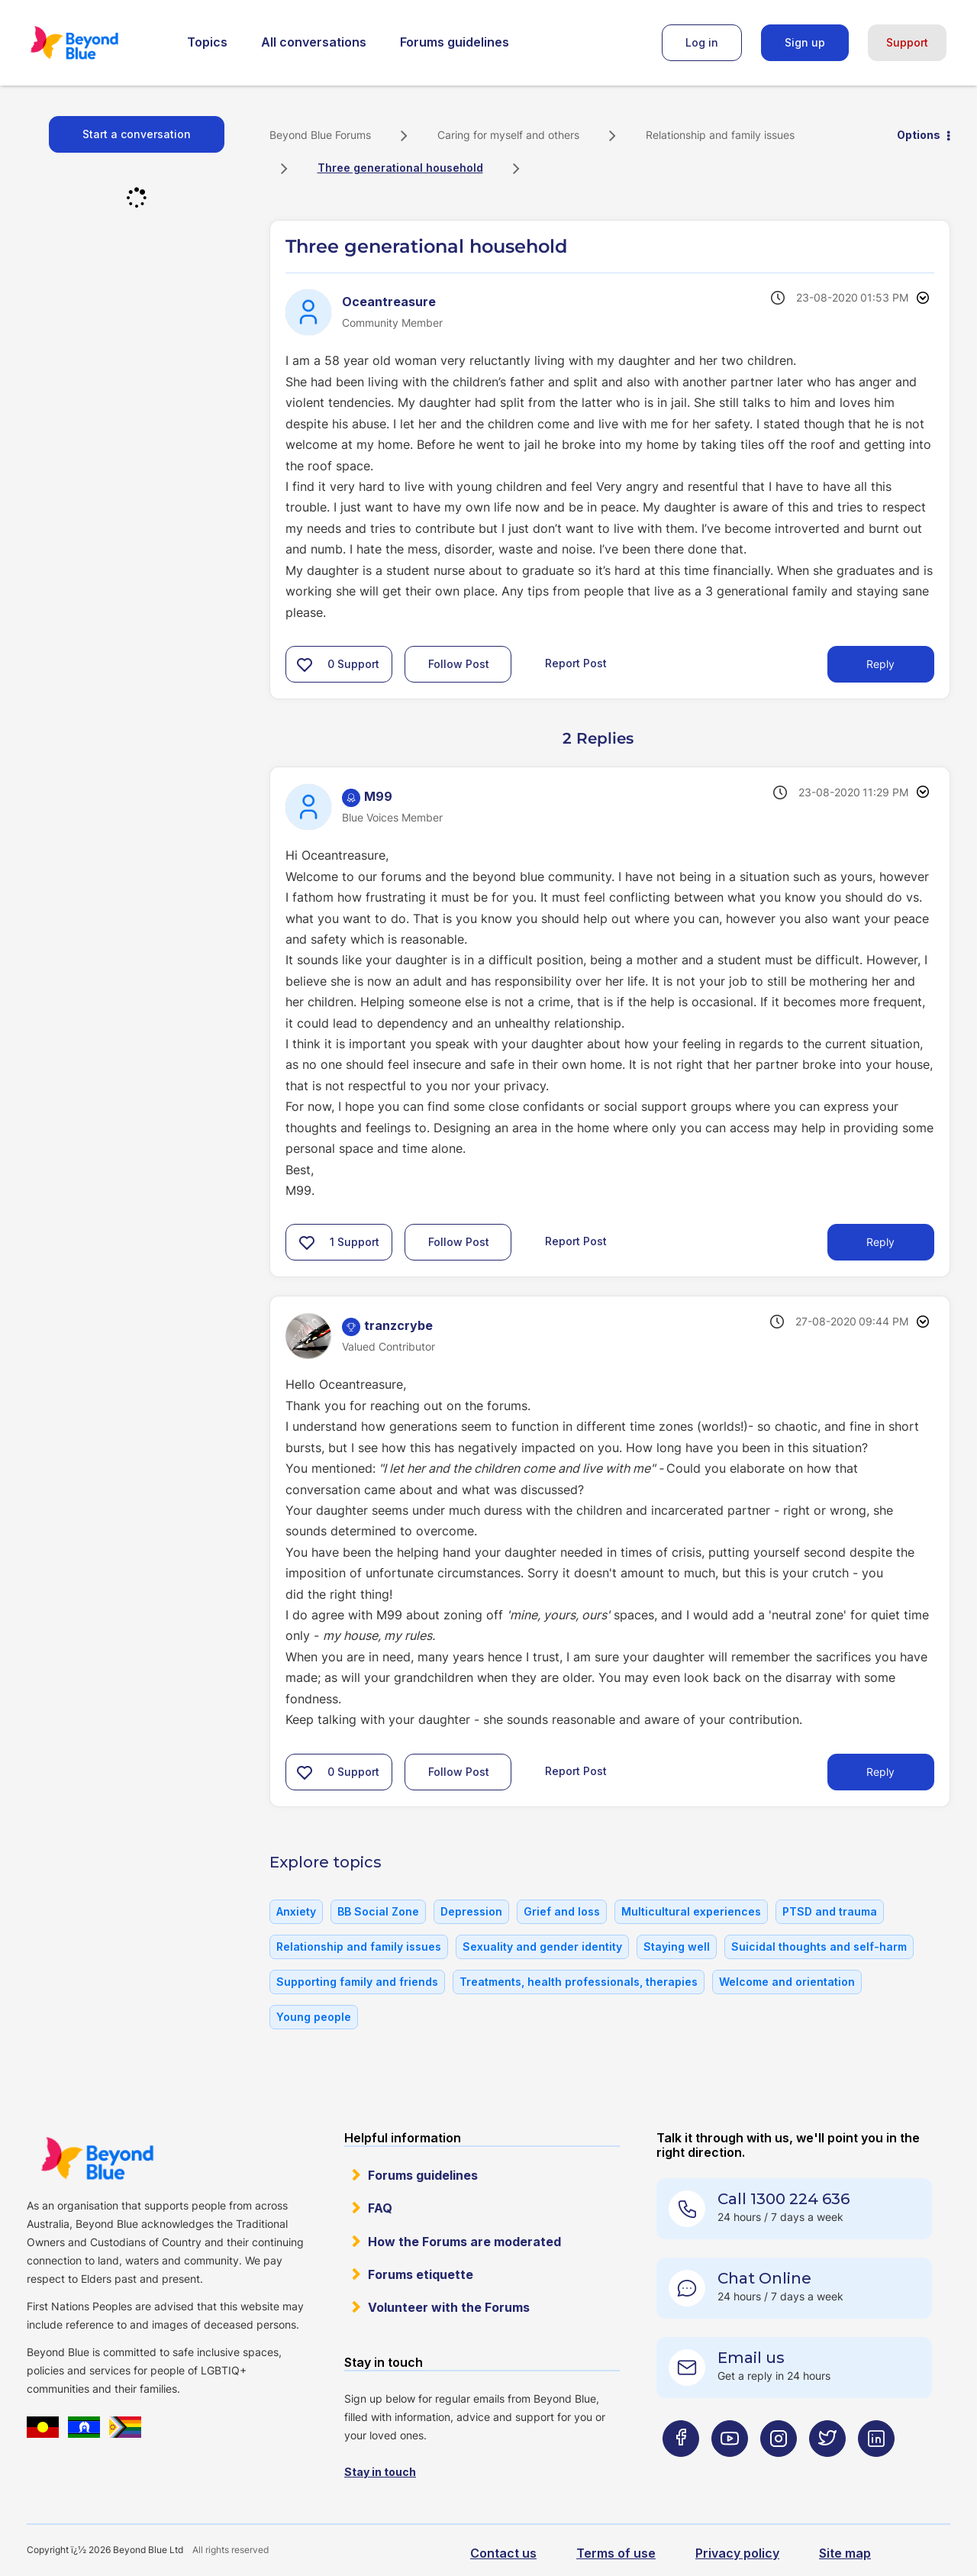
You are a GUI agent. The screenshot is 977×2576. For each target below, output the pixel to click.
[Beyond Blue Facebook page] (680, 2468)
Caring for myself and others (508, 134)
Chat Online (764, 2278)
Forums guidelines (454, 42)
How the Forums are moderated (464, 2241)
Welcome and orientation (787, 1981)
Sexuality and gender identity (542, 1946)
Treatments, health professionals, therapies (578, 1981)
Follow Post (458, 663)
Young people (313, 2016)
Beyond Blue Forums (95, 42)
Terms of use (616, 2553)
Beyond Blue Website (97, 2158)
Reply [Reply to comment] (880, 1241)
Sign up (805, 42)
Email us (751, 2357)
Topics (207, 42)
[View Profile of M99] (378, 796)
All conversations (313, 42)
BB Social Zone (378, 1911)
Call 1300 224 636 (783, 2199)
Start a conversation (136, 134)
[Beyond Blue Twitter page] (827, 2468)
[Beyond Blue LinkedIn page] (876, 2468)
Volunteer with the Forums (449, 2307)
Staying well (676, 1946)
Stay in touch (380, 2471)
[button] (304, 664)
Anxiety (296, 1911)
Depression (471, 1911)
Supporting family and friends (357, 1981)
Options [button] (918, 134)
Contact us (503, 2553)
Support (907, 42)
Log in (701, 42)
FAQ (380, 2208)
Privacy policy (737, 2553)
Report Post (576, 663)
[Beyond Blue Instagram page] (778, 2468)
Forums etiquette (420, 2274)
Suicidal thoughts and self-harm (819, 1946)
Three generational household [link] (400, 167)
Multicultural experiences (691, 1911)
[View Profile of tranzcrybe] (398, 1325)
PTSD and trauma (829, 1911)
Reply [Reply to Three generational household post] (880, 663)
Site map (845, 2553)
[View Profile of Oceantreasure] (389, 301)
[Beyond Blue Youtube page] (729, 2468)
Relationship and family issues (720, 134)
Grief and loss (562, 1911)
